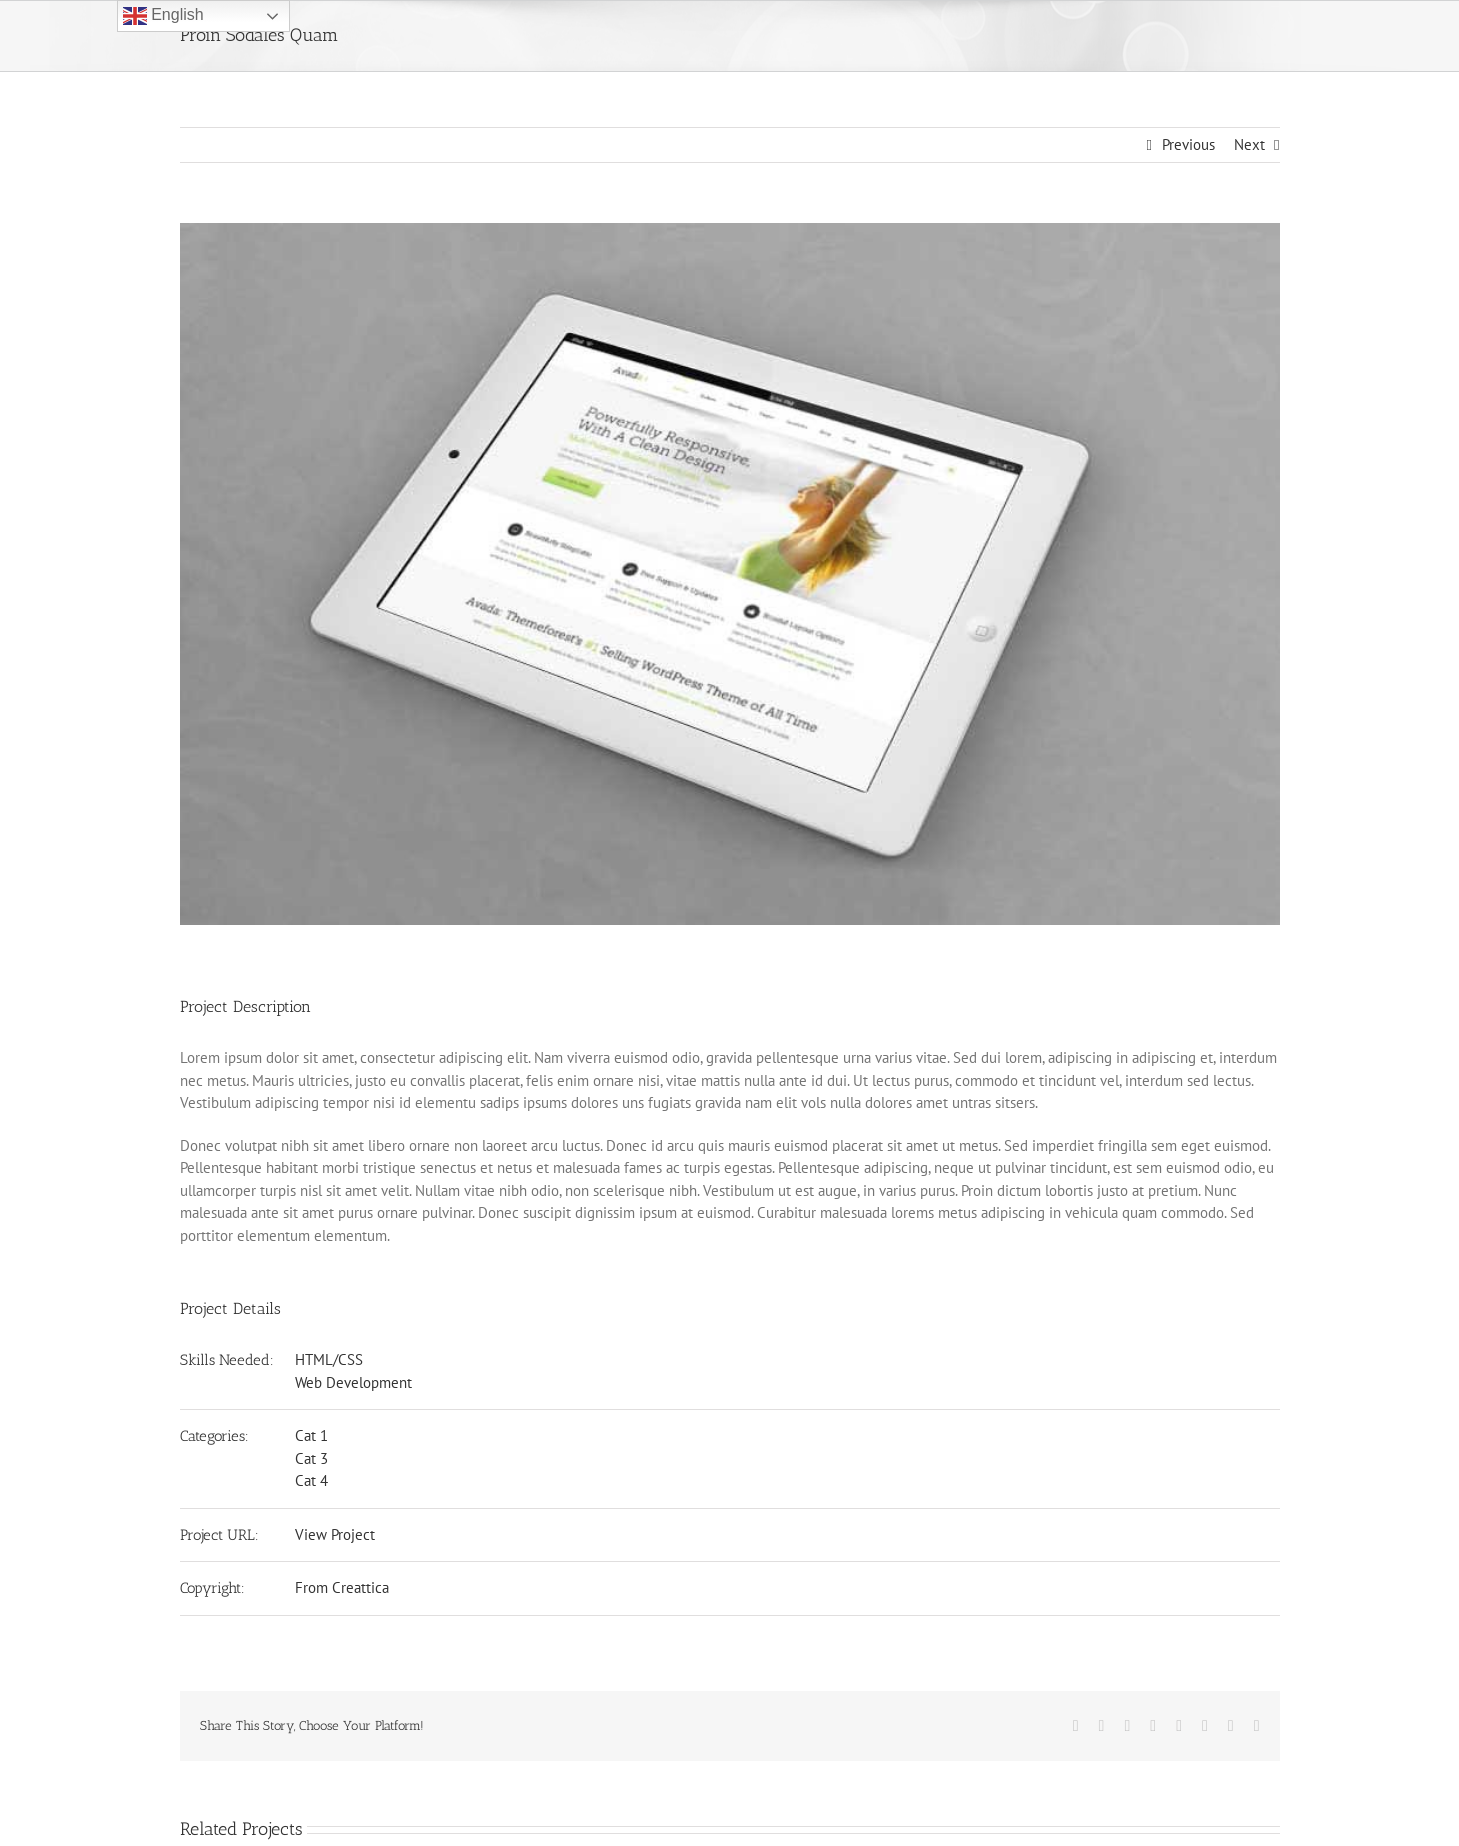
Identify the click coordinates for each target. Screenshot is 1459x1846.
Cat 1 (311, 1435)
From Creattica (342, 1587)
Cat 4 (311, 1480)
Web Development (353, 1382)
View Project (335, 1534)
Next (1249, 144)
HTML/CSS (329, 1359)
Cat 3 (311, 1458)
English (163, 16)
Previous (1188, 144)
